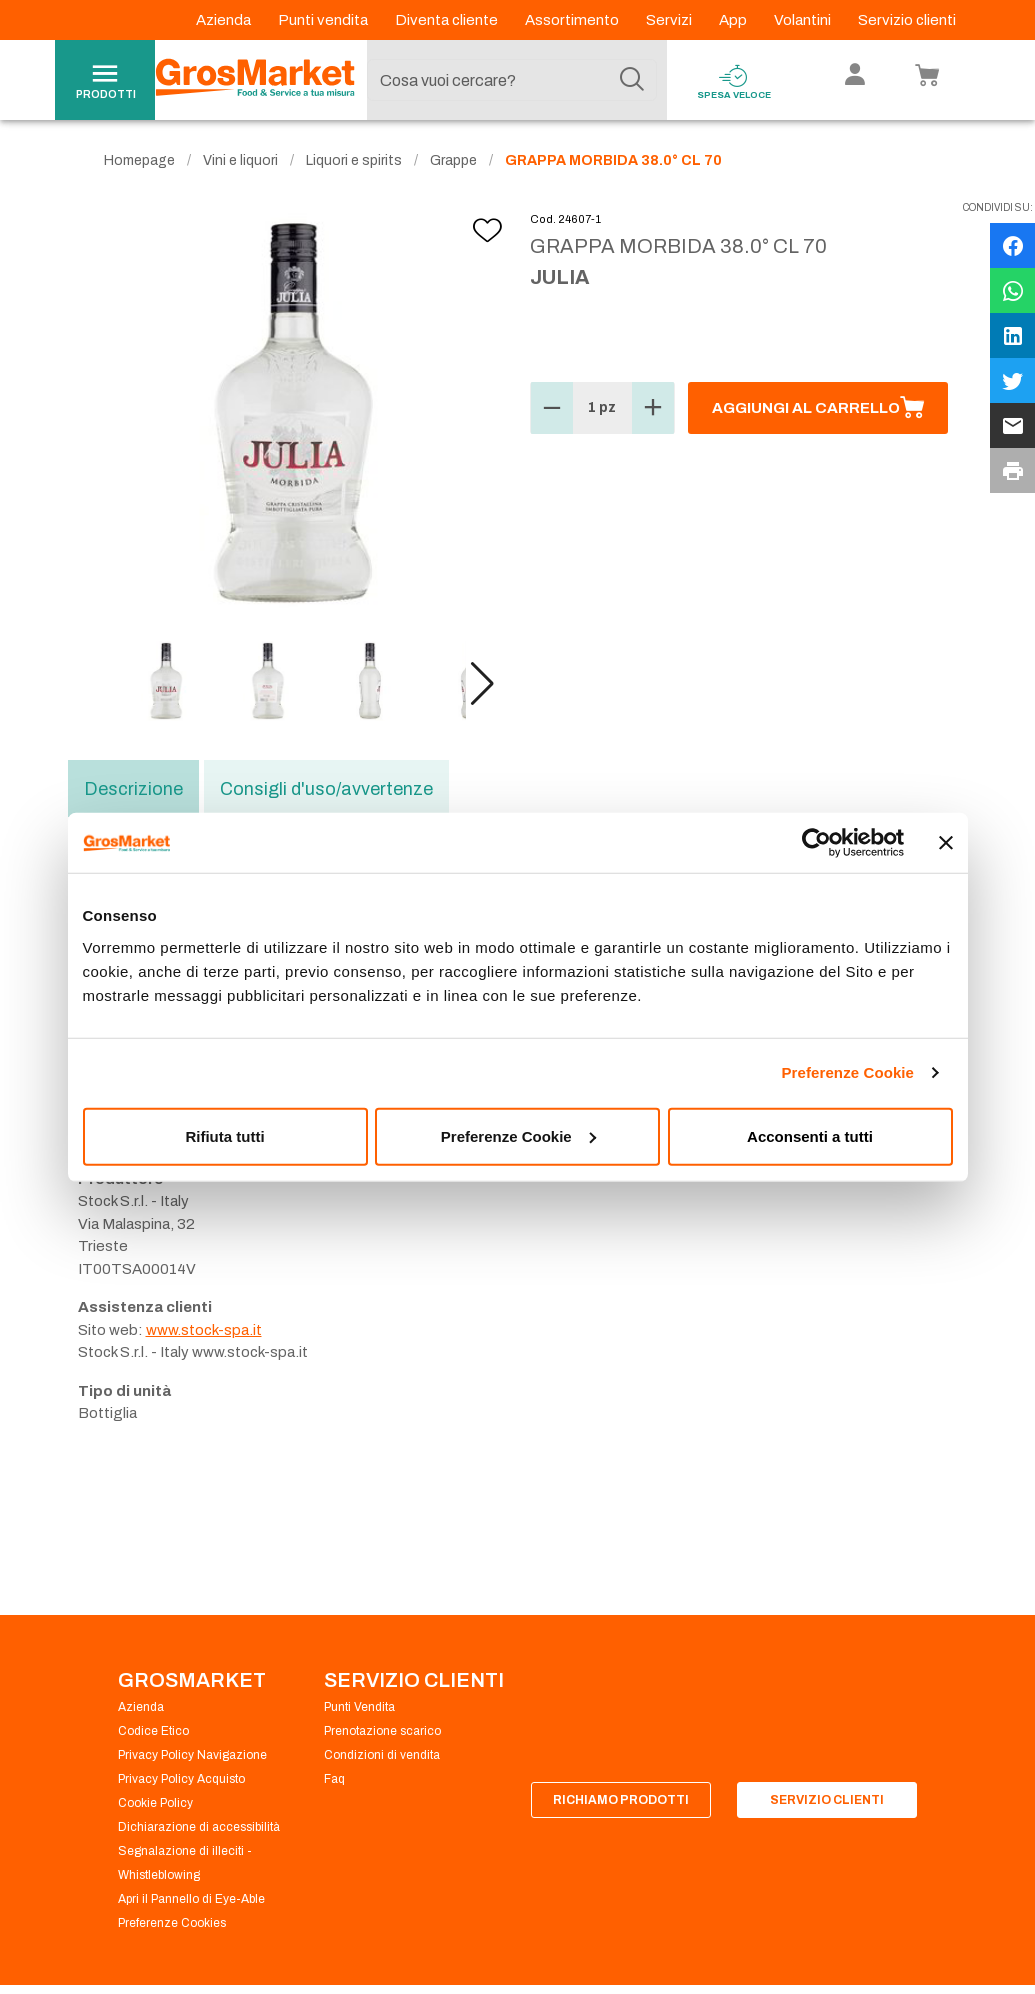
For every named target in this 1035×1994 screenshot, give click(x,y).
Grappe (453, 160)
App (734, 20)
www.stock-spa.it (204, 1330)
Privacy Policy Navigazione (192, 1755)
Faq (334, 1779)
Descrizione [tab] (133, 789)
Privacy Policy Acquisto (181, 1779)
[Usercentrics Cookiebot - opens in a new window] (816, 843)
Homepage (139, 160)
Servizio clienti (907, 20)
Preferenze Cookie (847, 1072)
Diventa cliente (448, 20)
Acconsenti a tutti (810, 1135)
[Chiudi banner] (946, 843)
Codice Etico (153, 1731)
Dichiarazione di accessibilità (199, 1827)
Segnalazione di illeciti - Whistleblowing (185, 1863)
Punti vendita (324, 20)
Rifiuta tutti (224, 1135)
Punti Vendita (359, 1707)
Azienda (225, 20)
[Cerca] (632, 80)
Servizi (670, 20)
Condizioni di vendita (382, 1755)
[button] (482, 684)
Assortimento (573, 20)
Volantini (804, 20)
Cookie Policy (155, 1803)
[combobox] (512, 80)
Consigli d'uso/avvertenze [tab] (326, 789)
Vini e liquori (240, 160)
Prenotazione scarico (382, 1731)
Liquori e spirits (354, 160)
